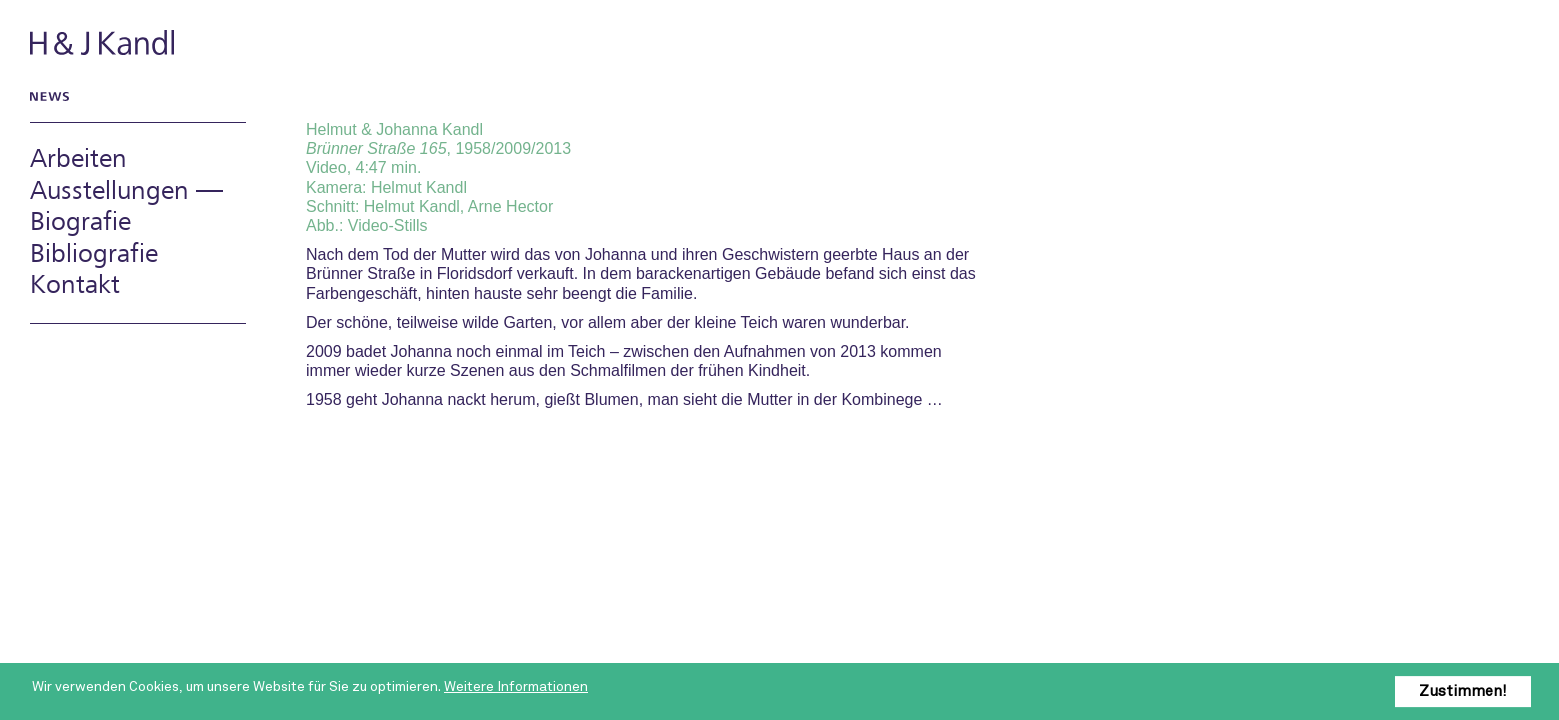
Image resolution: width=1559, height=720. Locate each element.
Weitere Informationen (516, 686)
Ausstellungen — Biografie (126, 207)
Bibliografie (94, 254)
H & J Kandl (104, 42)
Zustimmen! (1463, 691)
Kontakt (75, 285)
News (46, 96)
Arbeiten (78, 159)
